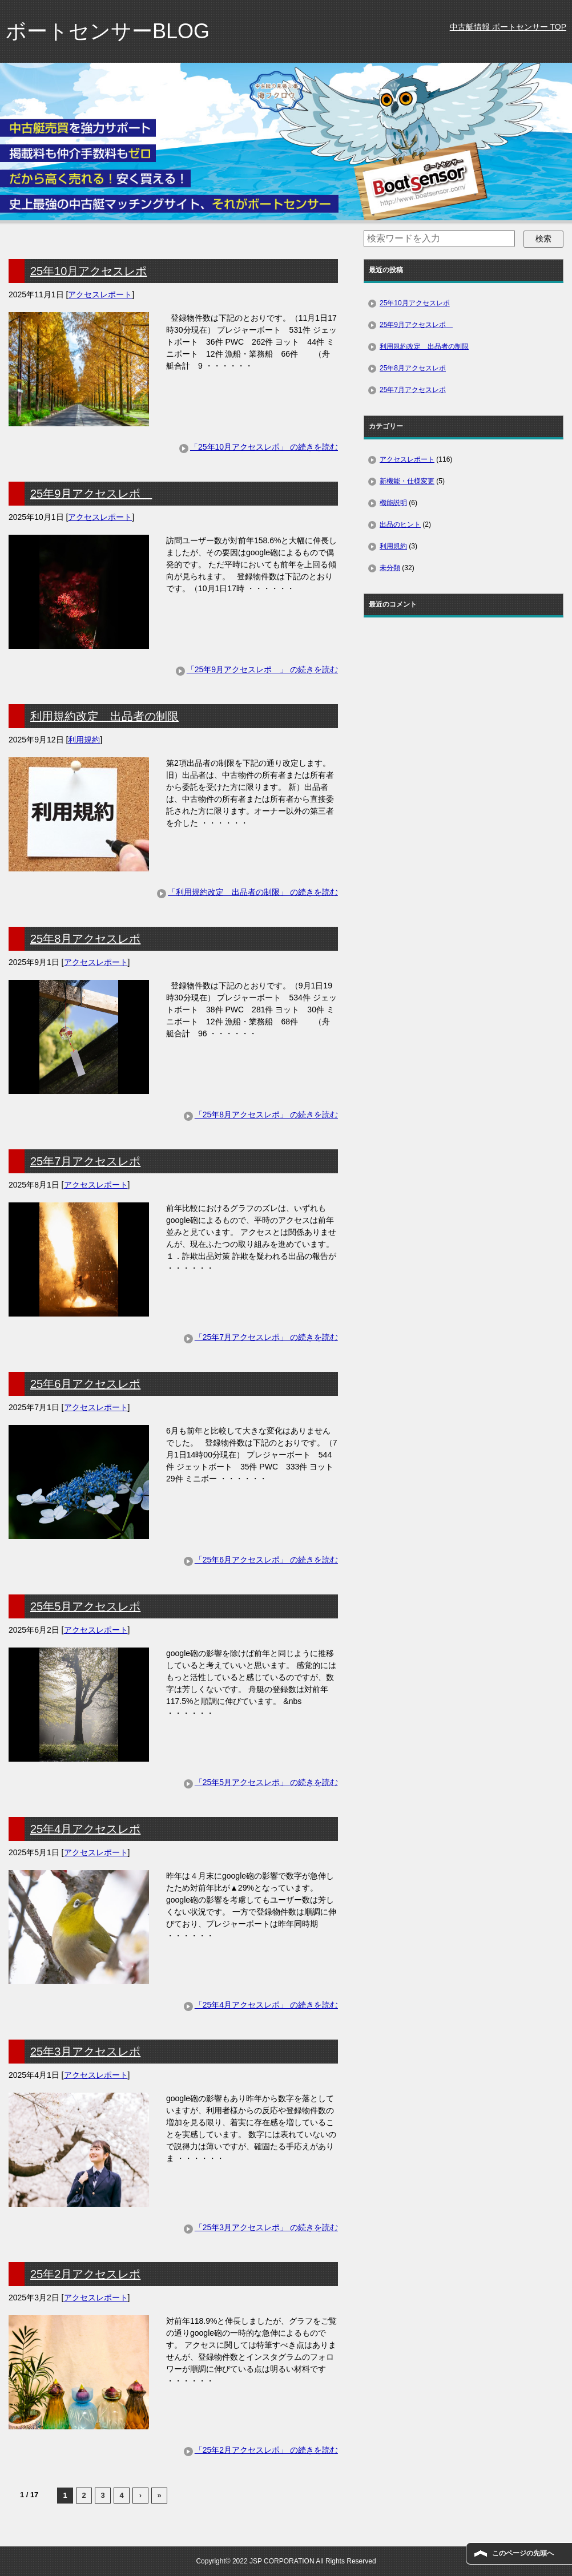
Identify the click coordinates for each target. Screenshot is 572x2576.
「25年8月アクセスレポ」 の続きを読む (266, 1114)
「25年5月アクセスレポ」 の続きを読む (266, 1782)
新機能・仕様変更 (407, 481)
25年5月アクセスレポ (85, 1606)
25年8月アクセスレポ (85, 938)
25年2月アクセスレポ (85, 2274)
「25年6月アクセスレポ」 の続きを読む (266, 1559)
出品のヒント (400, 524)
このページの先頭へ (523, 2553)
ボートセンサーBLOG (108, 31)
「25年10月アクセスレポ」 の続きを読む (264, 446)
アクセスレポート (100, 294)
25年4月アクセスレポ (85, 1829)
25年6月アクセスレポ (85, 1384)
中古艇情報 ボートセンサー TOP (508, 26)
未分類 (390, 568)
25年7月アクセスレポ (85, 1161)
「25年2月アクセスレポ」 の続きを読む (266, 2449)
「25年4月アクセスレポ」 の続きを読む (266, 2004)
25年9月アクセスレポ (91, 493)
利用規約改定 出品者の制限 (104, 716)
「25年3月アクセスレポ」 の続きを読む (266, 2227)
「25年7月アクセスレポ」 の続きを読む (266, 1337)
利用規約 (84, 739)
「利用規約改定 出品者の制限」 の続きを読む (253, 892)
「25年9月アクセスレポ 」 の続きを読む (262, 669)
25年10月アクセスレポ (88, 271)
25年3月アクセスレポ (85, 2051)
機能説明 (393, 503)
